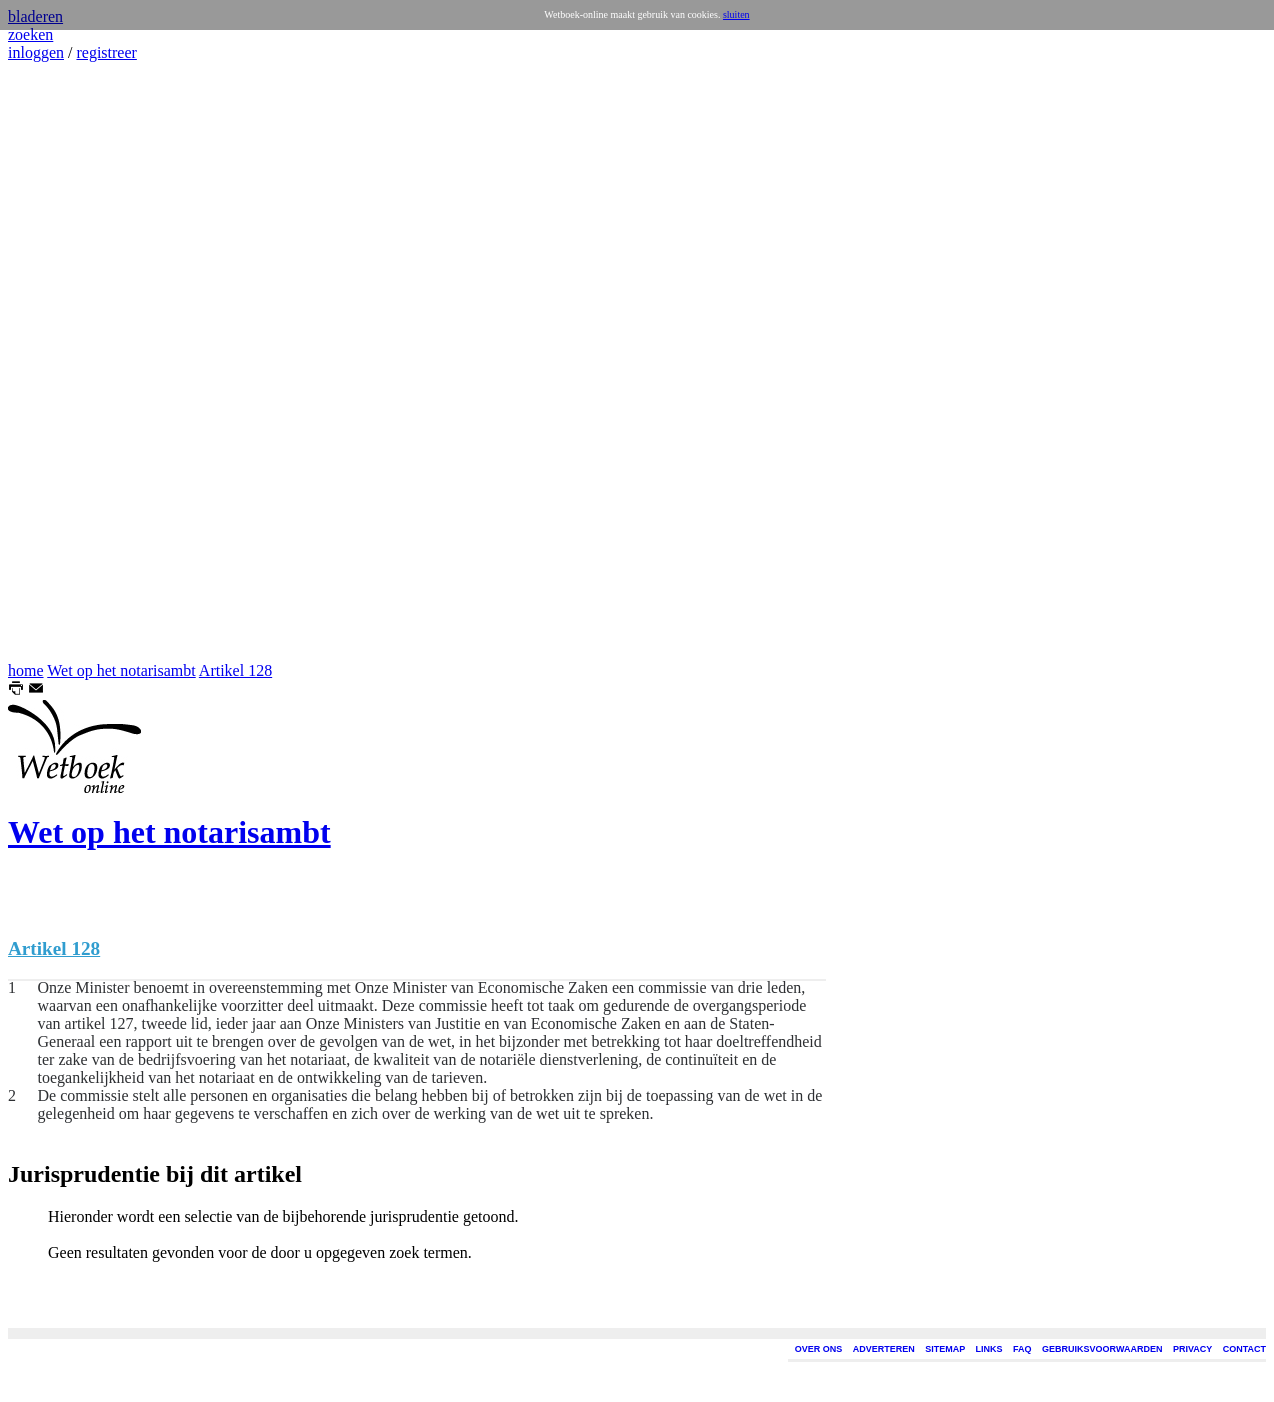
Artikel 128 (235, 670)
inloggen (36, 52)
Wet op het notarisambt (121, 670)
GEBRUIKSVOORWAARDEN (1102, 1349)
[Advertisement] (68, 362)
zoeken (30, 34)
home (26, 670)
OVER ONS (819, 1349)
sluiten (736, 14)
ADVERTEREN (884, 1349)
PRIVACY (1192, 1349)
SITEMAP (945, 1349)
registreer (106, 52)
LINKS (989, 1349)
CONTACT (1244, 1349)
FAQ (1022, 1349)
